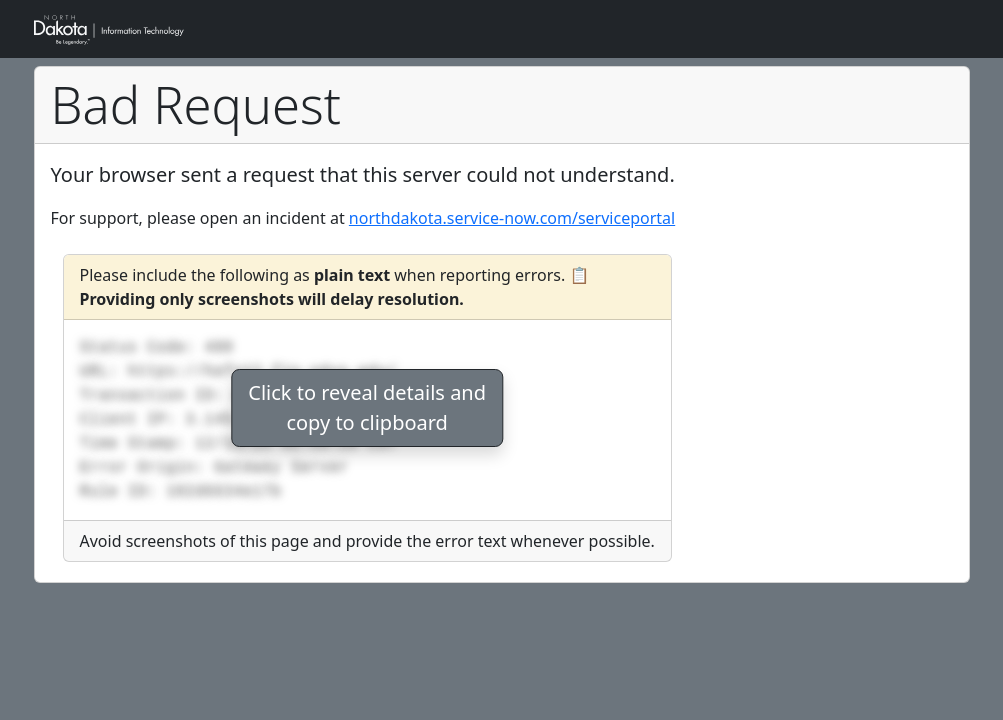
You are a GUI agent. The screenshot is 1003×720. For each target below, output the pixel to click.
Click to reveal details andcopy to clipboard (367, 407)
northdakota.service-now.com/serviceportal (512, 218)
